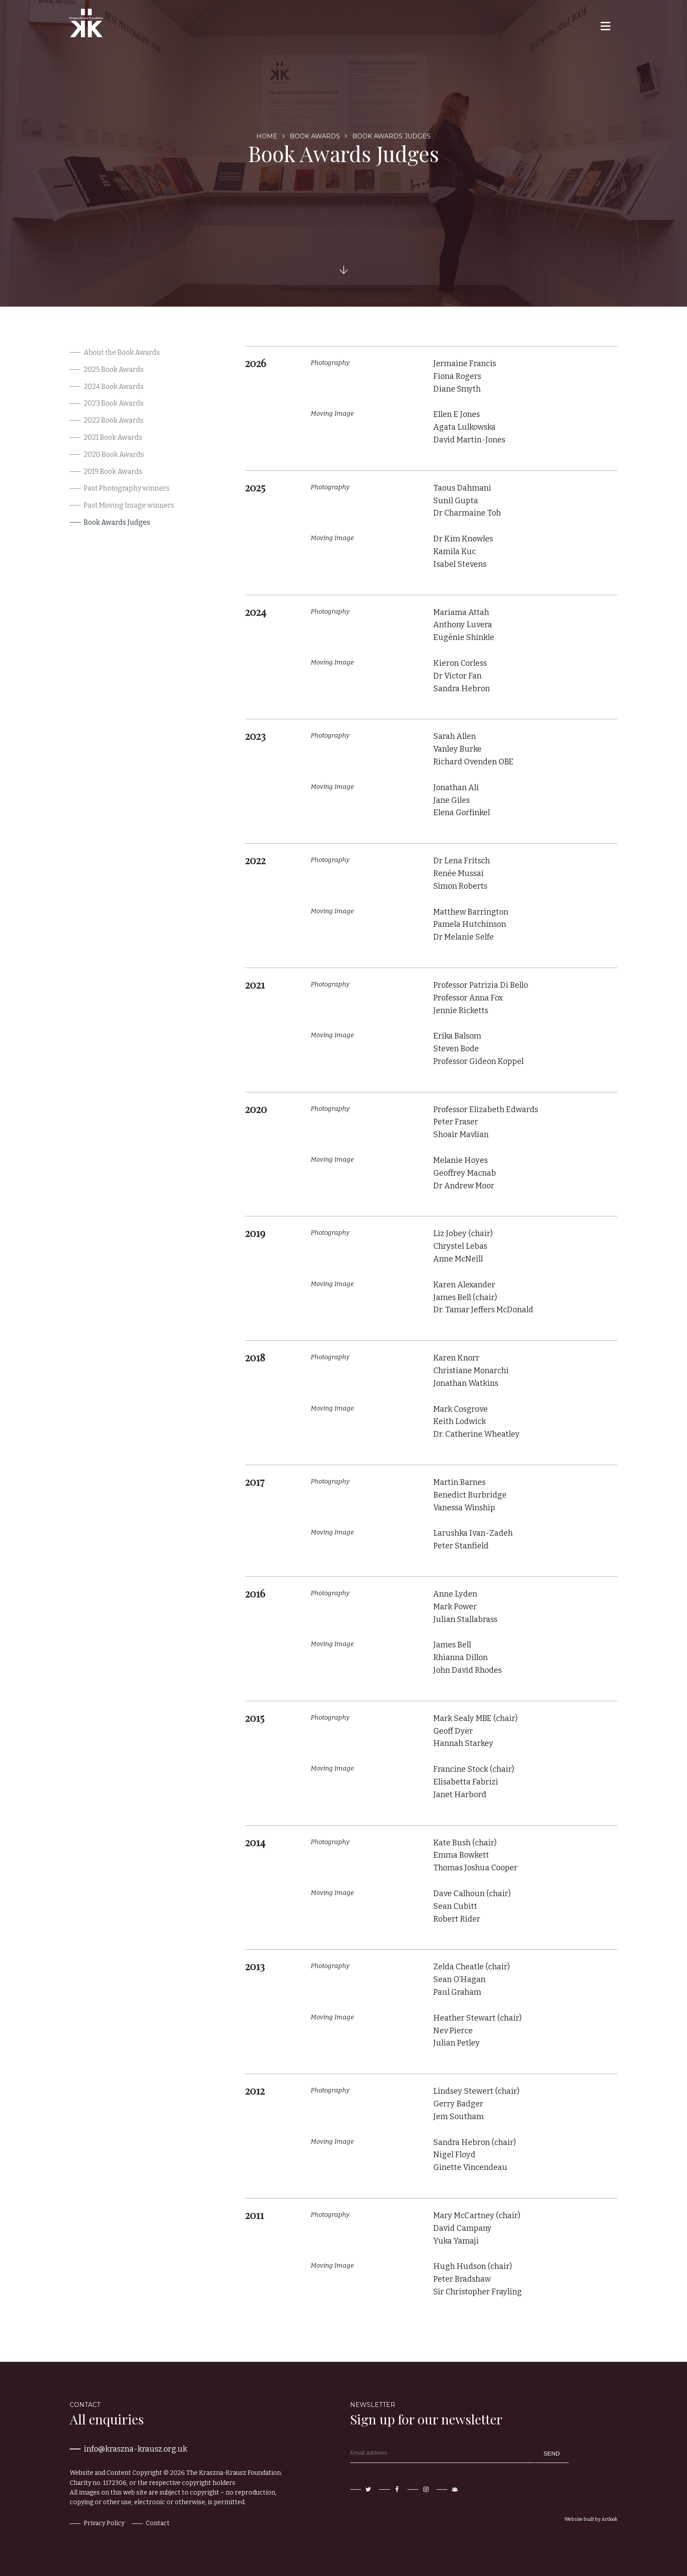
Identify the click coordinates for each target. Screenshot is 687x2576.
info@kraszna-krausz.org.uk (135, 2449)
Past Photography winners (127, 488)
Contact (158, 2523)
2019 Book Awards (113, 471)
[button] (604, 26)
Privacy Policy (104, 2523)
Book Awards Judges (117, 522)
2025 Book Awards (114, 369)
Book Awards (315, 136)
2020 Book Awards (114, 454)
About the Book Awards (122, 352)
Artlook (609, 2519)
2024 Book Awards (114, 386)
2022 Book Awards (114, 420)
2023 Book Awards (114, 403)
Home (266, 136)
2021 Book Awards (113, 437)
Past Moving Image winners (129, 505)
